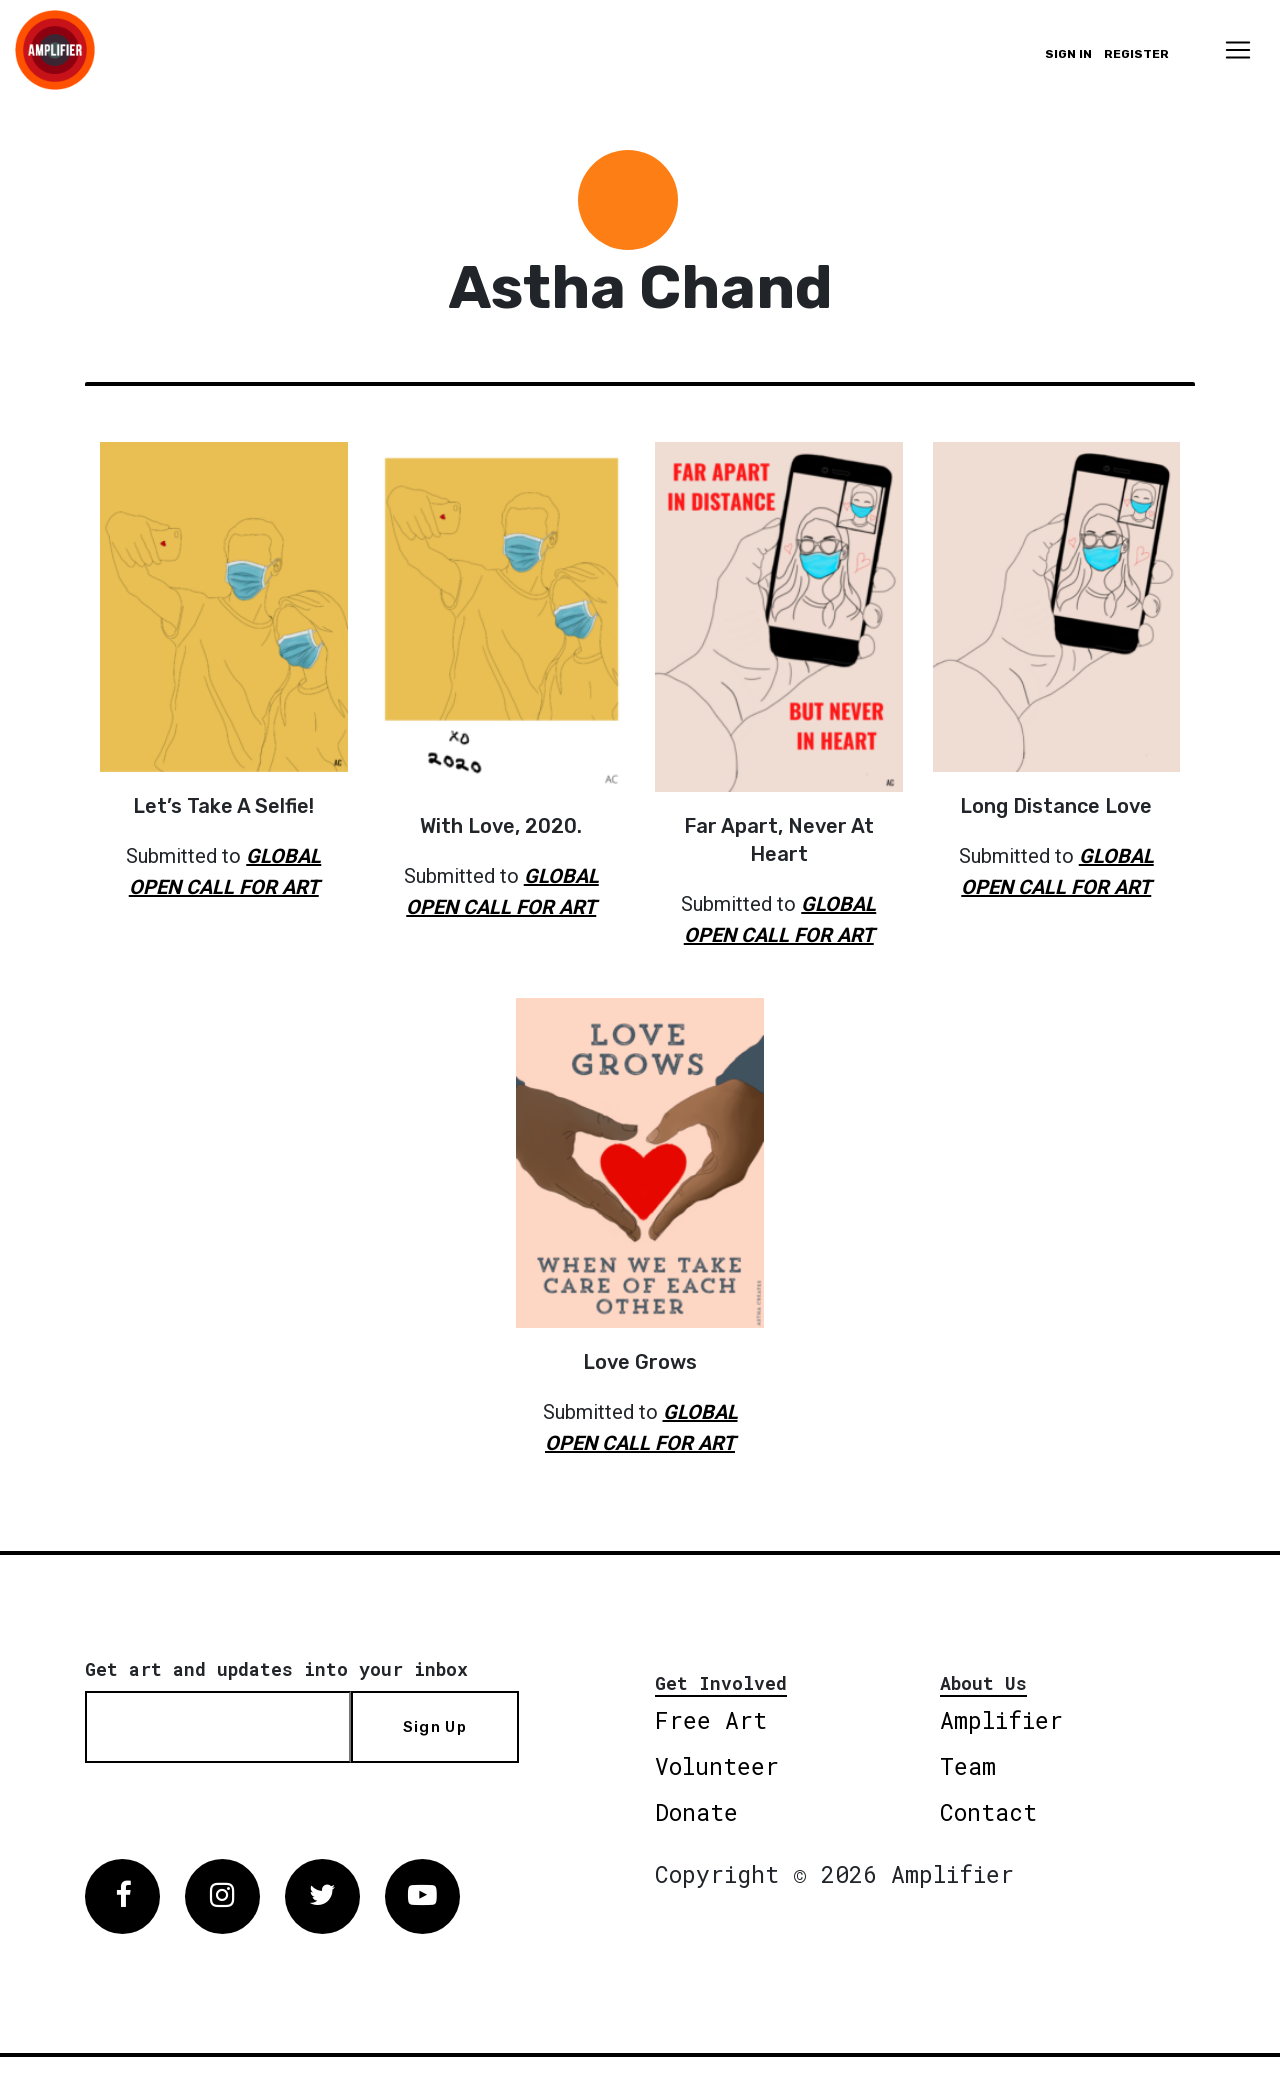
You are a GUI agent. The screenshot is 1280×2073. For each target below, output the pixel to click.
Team (968, 1766)
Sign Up (435, 1727)
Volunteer (717, 1766)
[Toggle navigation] (1238, 50)
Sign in (1068, 54)
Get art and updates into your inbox (276, 1669)
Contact (988, 1812)
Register (1136, 54)
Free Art (711, 1720)
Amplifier (1001, 1720)
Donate (696, 1812)
